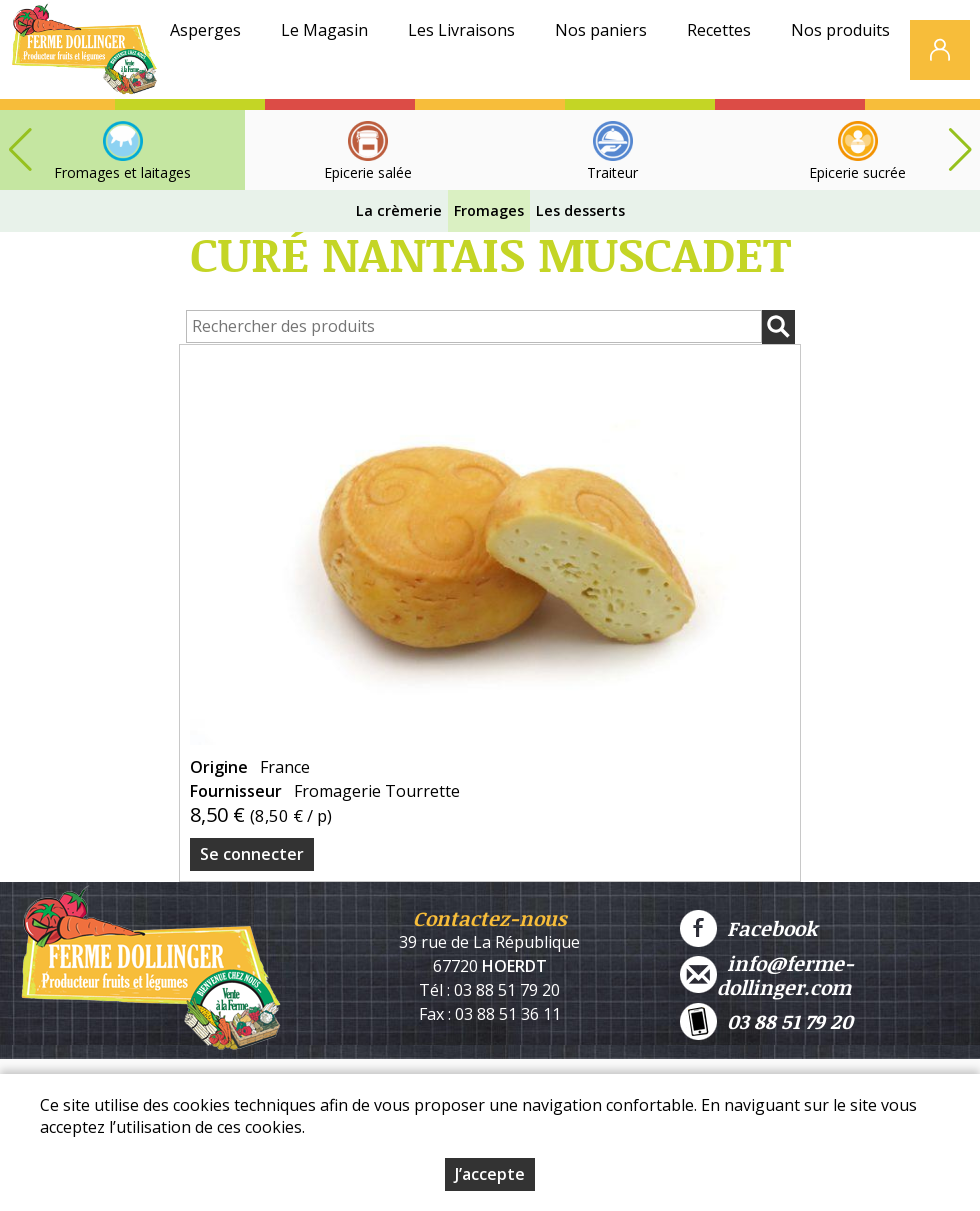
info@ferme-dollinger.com (767, 975)
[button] (960, 150)
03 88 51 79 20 (766, 1021)
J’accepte (490, 1174)
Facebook (748, 928)
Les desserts (580, 210)
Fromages (489, 210)
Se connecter (252, 854)
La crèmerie (399, 210)
